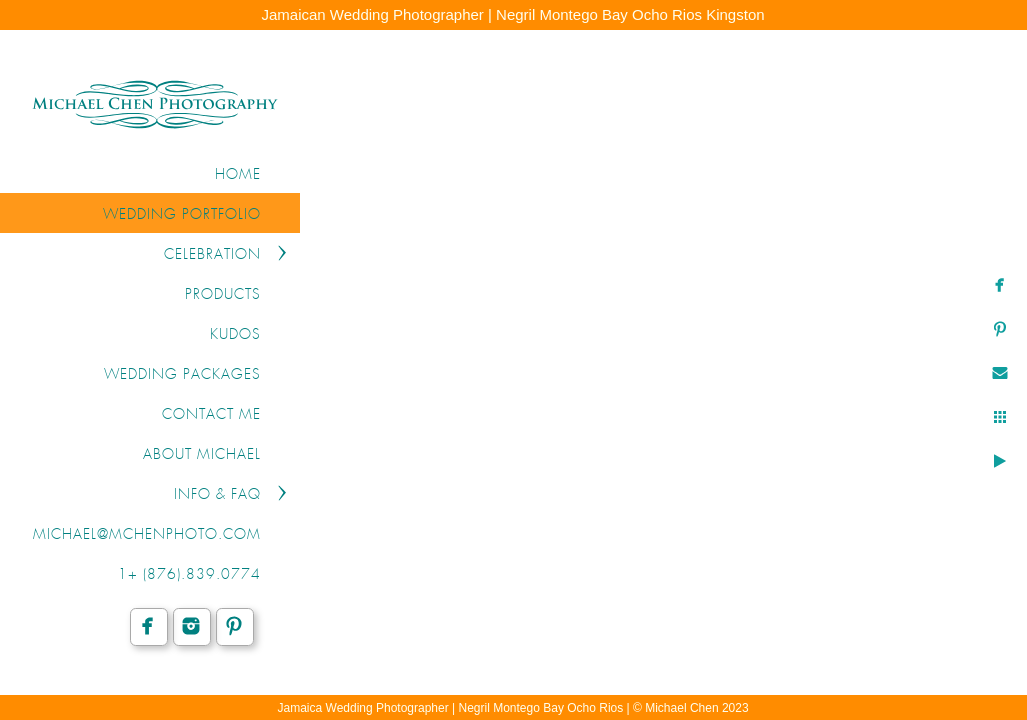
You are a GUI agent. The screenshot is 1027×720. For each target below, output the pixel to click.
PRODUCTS (223, 295)
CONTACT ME (211, 415)
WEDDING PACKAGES (182, 375)
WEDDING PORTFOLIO (182, 215)
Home (238, 175)
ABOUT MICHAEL (202, 455)
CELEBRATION (212, 255)
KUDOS (235, 335)
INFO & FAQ (217, 495)
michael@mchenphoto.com (147, 535)
